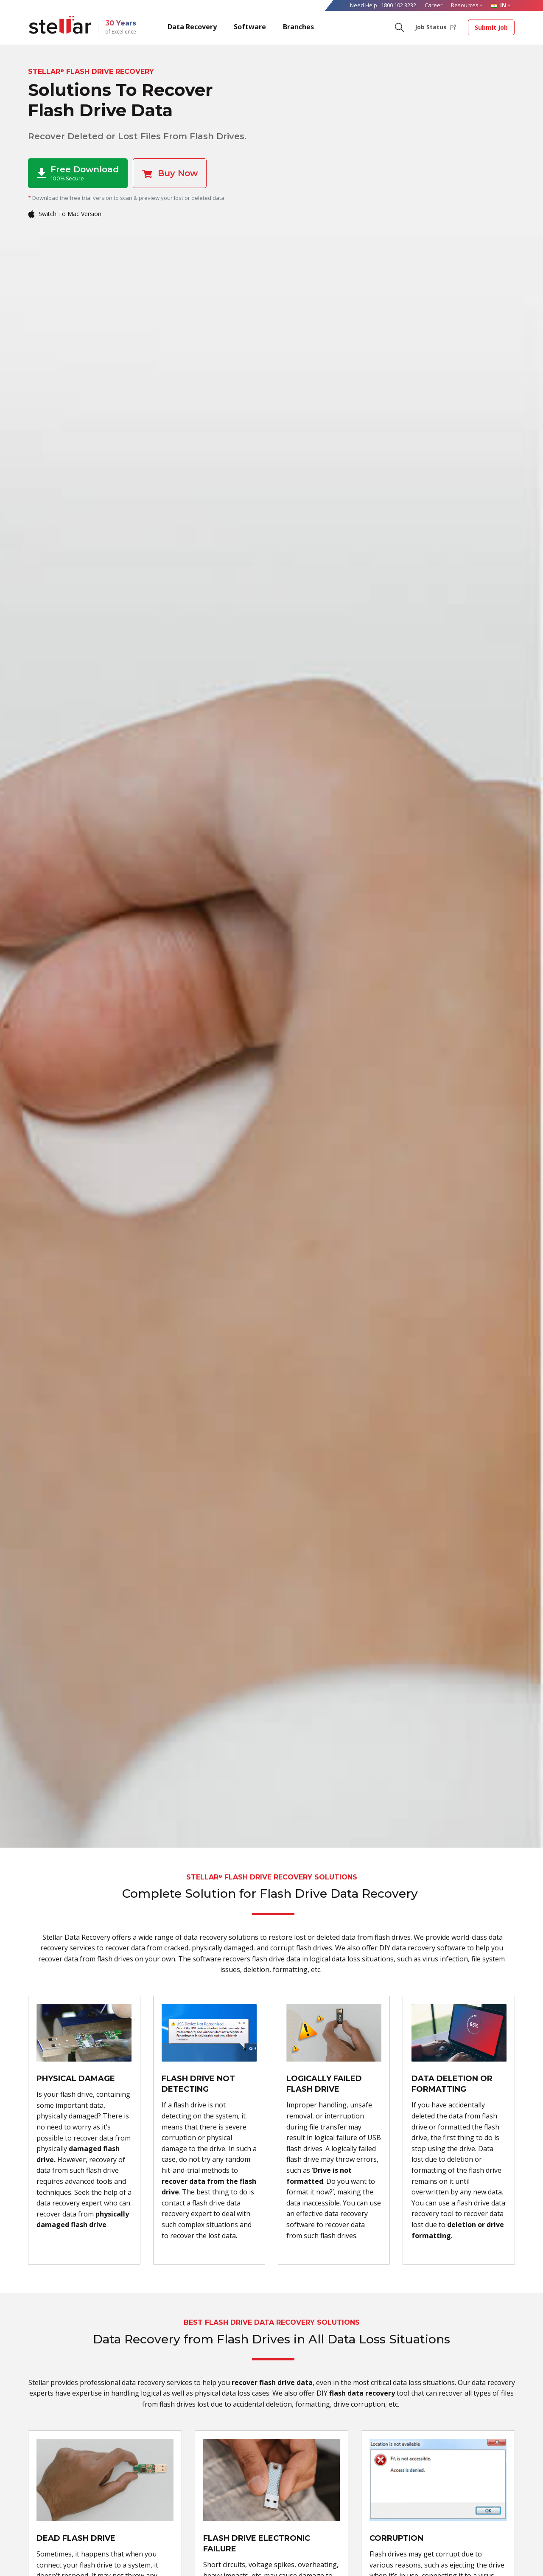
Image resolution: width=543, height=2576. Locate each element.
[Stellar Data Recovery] (60, 24)
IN (498, 5)
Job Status (435, 26)
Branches (298, 26)
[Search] (399, 27)
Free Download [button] (78, 173)
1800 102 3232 (398, 5)
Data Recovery (192, 26)
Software (250, 26)
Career (433, 5)
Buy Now (170, 173)
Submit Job (491, 27)
